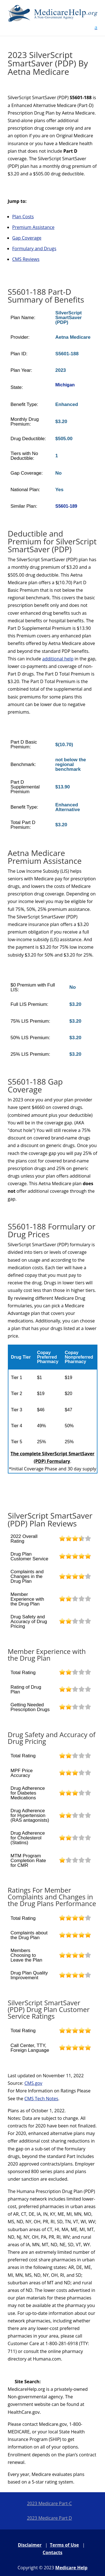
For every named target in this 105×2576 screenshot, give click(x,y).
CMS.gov (33, 2083)
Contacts (52, 2552)
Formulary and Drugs (34, 248)
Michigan (64, 384)
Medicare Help (71, 2568)
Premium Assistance (33, 227)
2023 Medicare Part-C (49, 2503)
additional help (57, 659)
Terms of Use (64, 2545)
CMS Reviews (25, 259)
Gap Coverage (26, 238)
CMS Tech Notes (41, 2098)
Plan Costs (23, 216)
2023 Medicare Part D (49, 2518)
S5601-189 (66, 506)
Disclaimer (30, 2545)
